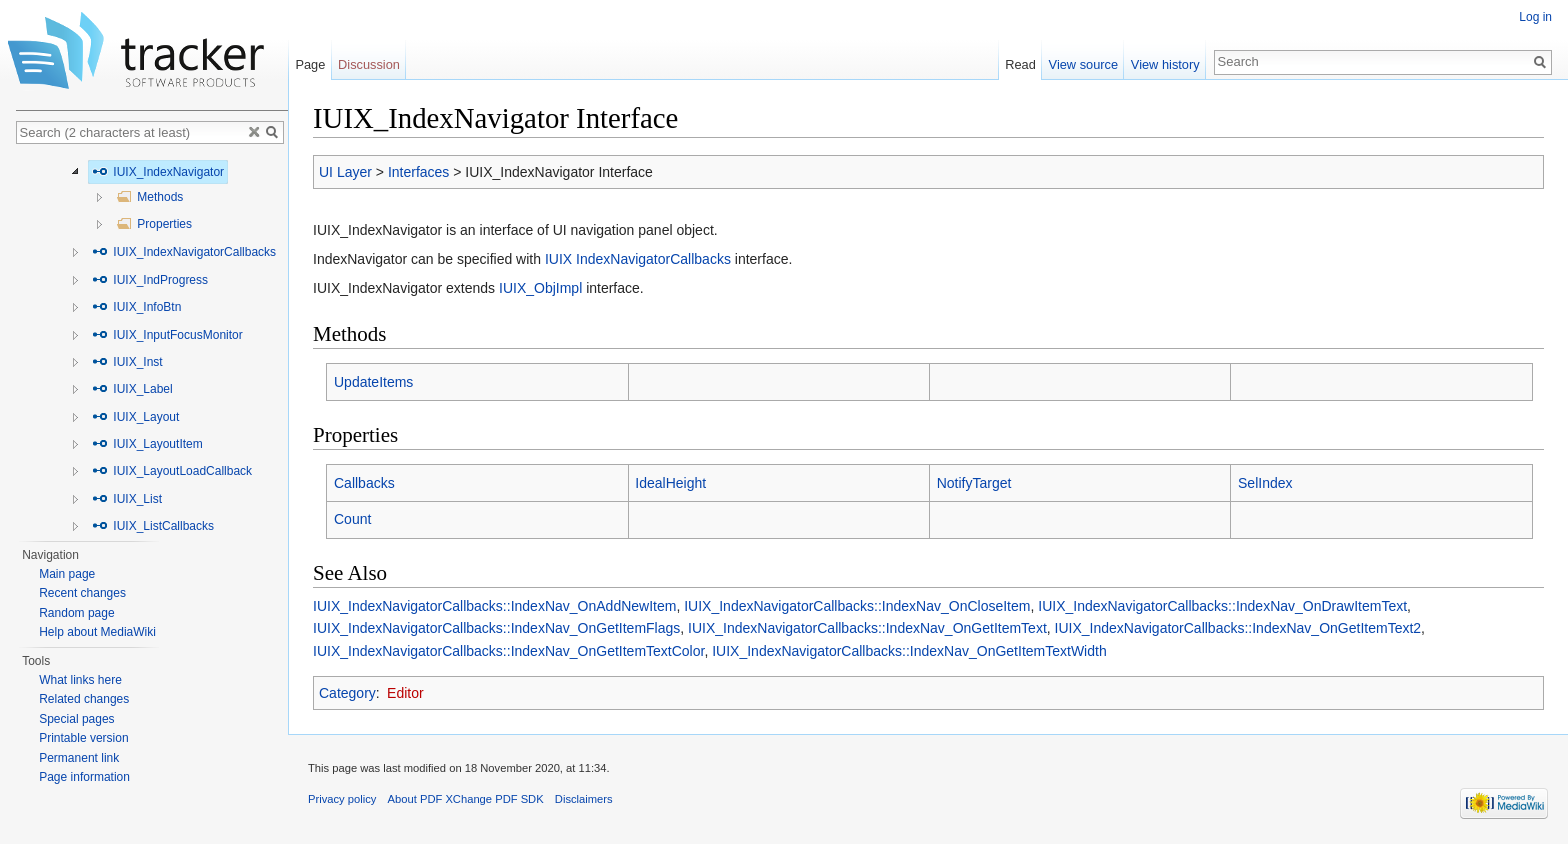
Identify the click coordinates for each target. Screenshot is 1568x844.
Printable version (83, 738)
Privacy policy (342, 799)
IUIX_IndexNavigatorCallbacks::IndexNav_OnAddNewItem (494, 606)
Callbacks (364, 483)
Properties (154, 224)
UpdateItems (373, 382)
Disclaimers (584, 799)
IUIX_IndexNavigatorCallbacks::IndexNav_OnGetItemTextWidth (909, 651)
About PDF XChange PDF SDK (466, 799)
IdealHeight (670, 483)
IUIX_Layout (135, 417)
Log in (1535, 17)
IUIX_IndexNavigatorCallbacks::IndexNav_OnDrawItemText (1222, 606)
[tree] (152, 343)
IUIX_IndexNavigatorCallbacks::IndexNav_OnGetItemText (867, 628)
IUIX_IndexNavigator (158, 172)
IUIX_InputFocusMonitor (167, 335)
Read (1020, 64)
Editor (405, 693)
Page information (84, 777)
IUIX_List (127, 499)
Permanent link (79, 758)
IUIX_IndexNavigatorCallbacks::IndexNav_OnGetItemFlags (496, 628)
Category (347, 693)
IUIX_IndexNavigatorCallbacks (184, 252)
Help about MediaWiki (97, 632)
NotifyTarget (974, 483)
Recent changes (82, 593)
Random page (76, 613)
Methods (149, 197)
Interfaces (418, 172)
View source (1083, 64)
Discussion (369, 64)
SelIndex (1265, 483)
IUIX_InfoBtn (136, 307)
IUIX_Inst (127, 362)
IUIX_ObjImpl (540, 288)
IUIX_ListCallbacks (153, 526)
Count (352, 519)
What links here (80, 680)
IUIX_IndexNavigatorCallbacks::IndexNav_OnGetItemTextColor (508, 651)
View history (1165, 64)
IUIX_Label (132, 389)
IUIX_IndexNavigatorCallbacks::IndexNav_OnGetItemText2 (1238, 628)
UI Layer (345, 172)
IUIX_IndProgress (150, 280)
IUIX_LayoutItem (147, 444)
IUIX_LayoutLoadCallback (172, 471)
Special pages (76, 719)
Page (310, 64)
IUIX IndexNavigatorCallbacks (638, 259)
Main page (67, 574)
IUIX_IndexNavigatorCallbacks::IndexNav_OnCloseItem (857, 606)
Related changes (84, 699)
